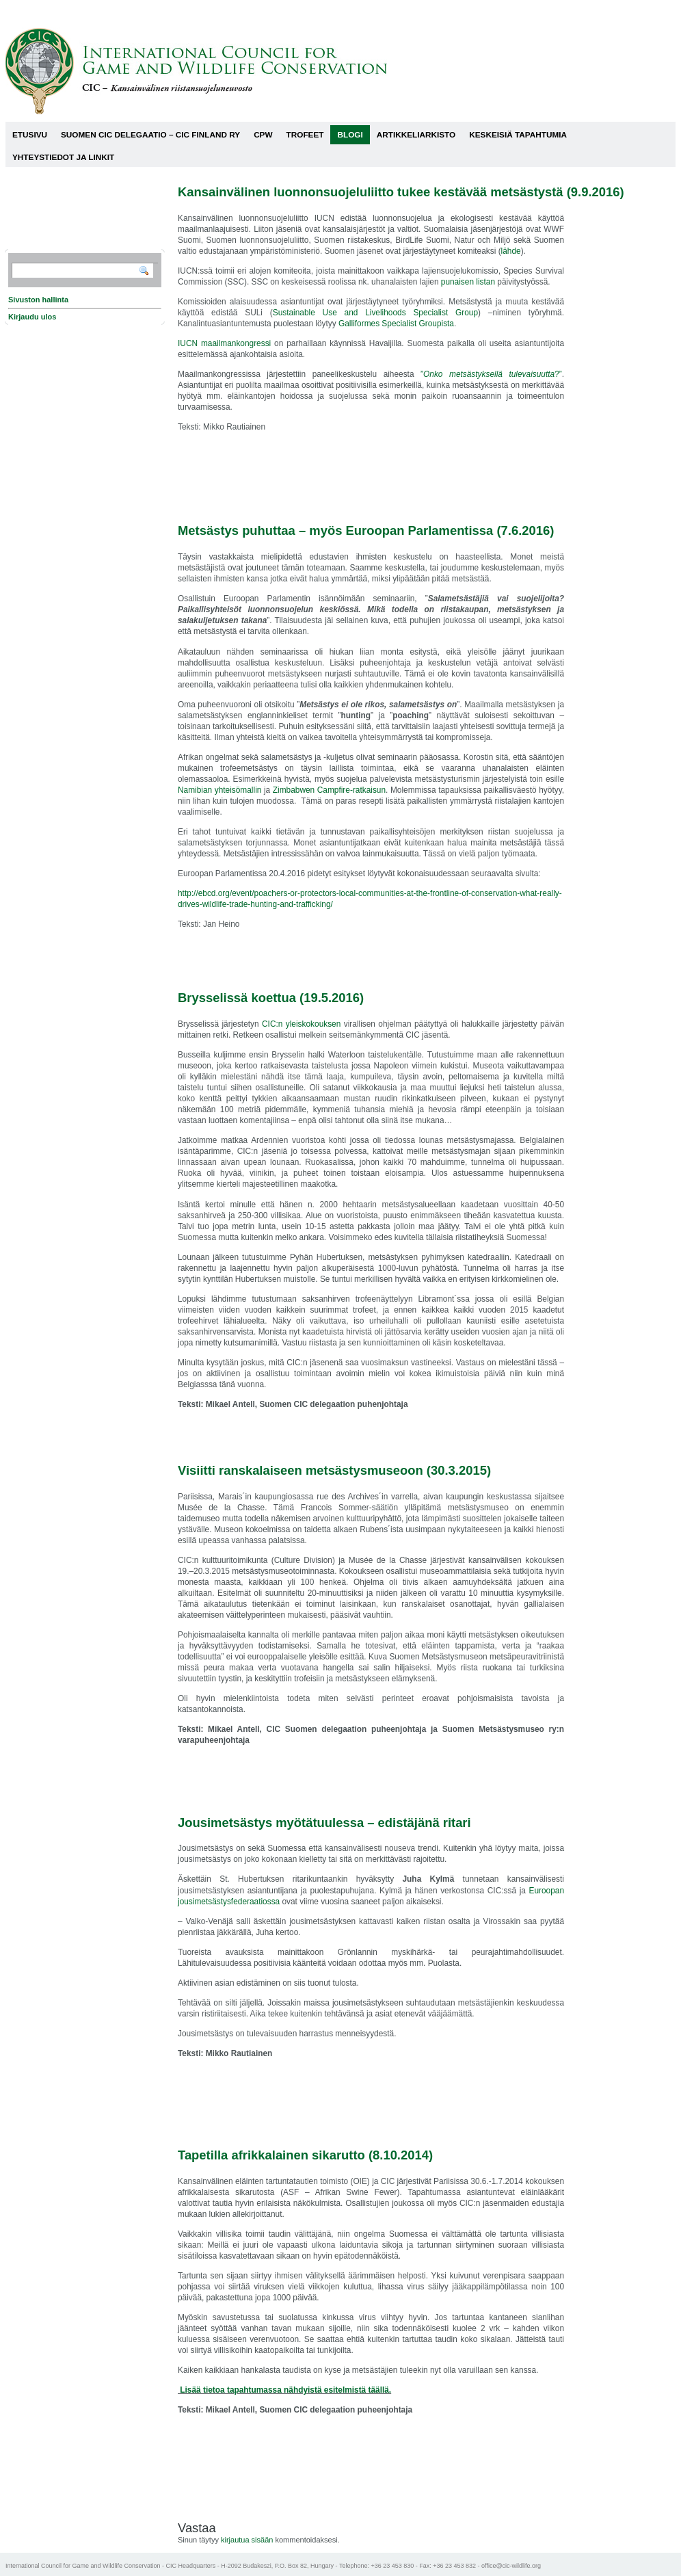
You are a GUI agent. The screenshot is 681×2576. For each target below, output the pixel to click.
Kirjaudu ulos (32, 317)
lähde (511, 251)
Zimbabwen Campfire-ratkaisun (329, 790)
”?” (488, 374)
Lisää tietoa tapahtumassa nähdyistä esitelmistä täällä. (284, 2390)
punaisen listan (468, 282)
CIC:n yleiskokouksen (301, 1024)
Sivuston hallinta (38, 299)
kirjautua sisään (247, 2540)
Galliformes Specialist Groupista (396, 323)
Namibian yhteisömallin (219, 790)
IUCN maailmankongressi (224, 343)
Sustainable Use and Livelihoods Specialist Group (375, 312)
